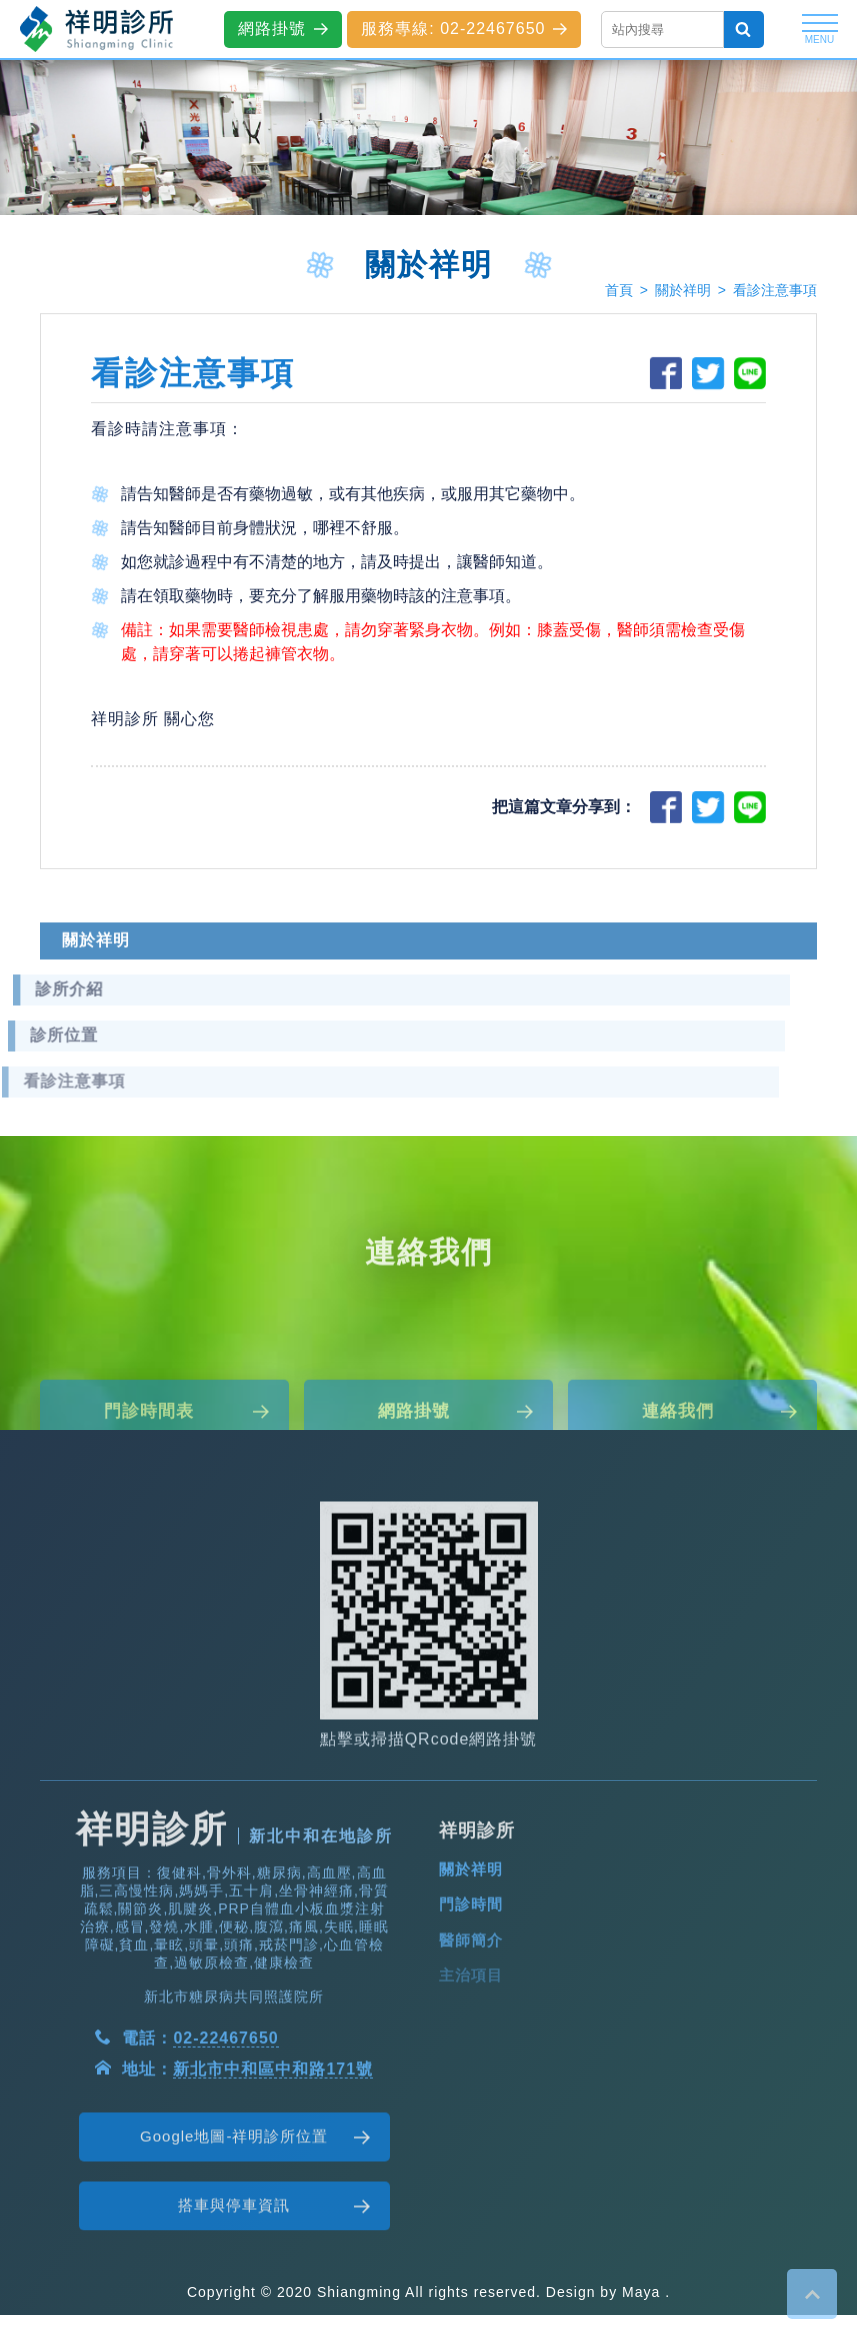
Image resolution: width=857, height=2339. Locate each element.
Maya (641, 2292)
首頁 (619, 290)
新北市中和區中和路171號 (273, 2139)
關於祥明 (683, 290)
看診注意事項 (775, 290)
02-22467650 (225, 2108)
